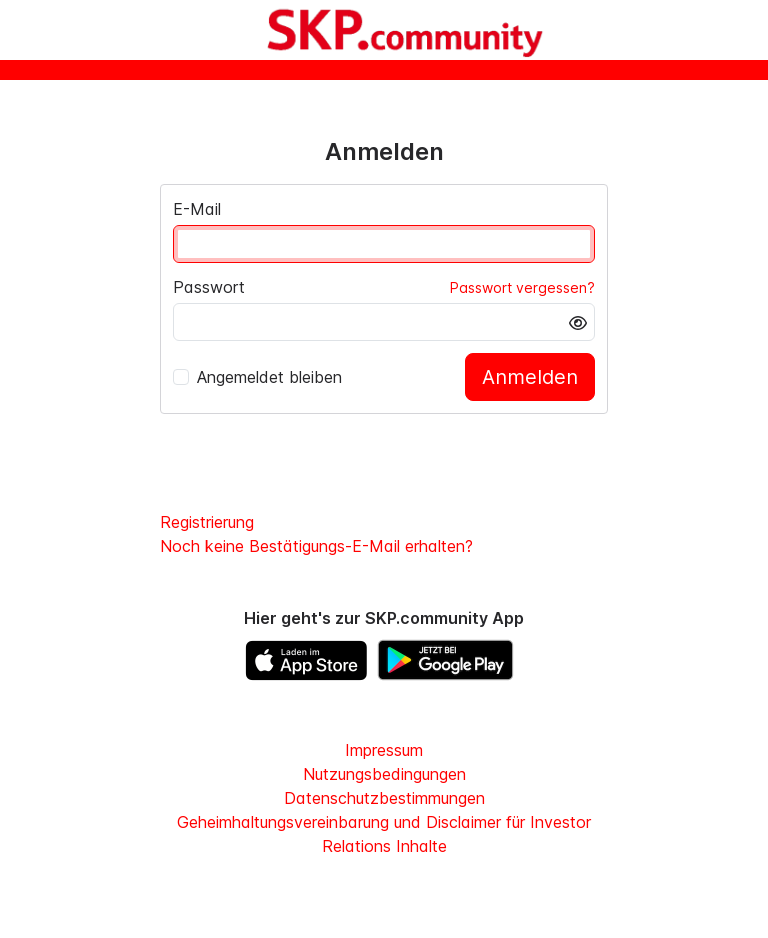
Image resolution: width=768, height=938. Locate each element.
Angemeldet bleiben (257, 377)
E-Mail (197, 209)
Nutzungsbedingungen (384, 774)
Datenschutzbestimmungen (384, 798)
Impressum (384, 750)
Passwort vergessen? (522, 287)
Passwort (209, 287)
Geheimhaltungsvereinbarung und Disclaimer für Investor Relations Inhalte (384, 834)
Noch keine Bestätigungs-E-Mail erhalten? (316, 546)
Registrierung (207, 522)
